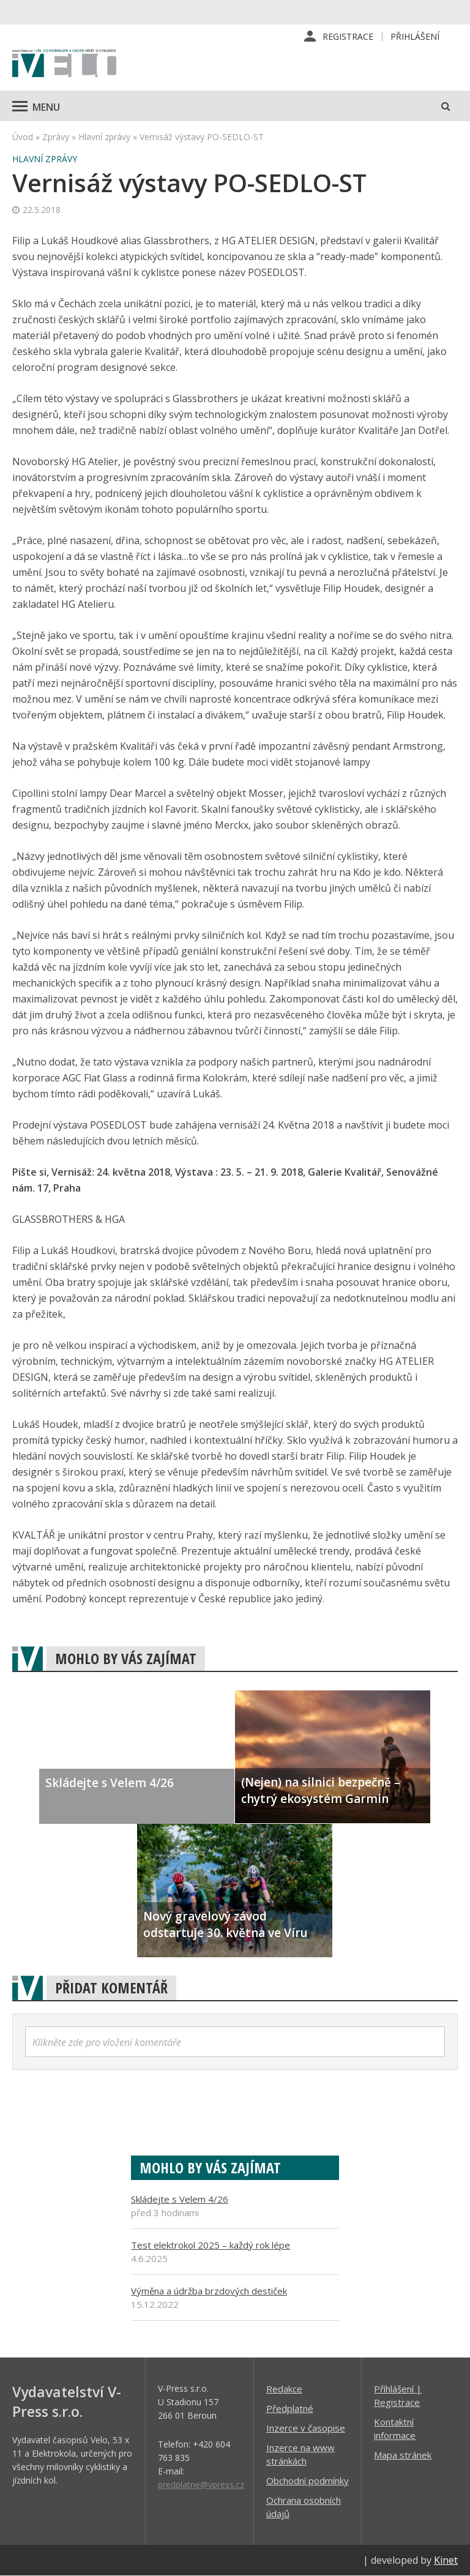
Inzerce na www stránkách (300, 2454)
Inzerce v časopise (305, 2428)
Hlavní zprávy (104, 137)
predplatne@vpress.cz (201, 2484)
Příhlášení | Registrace (398, 2395)
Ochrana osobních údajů (303, 2507)
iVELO (64, 64)
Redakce (284, 2389)
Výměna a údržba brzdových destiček (209, 2291)
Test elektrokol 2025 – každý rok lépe (210, 2245)
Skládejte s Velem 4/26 (179, 2199)
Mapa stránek (402, 2455)
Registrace (348, 36)
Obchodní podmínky (307, 2480)
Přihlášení (414, 36)
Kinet (446, 2560)
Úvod (22, 137)
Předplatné (289, 2408)
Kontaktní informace (395, 2428)
